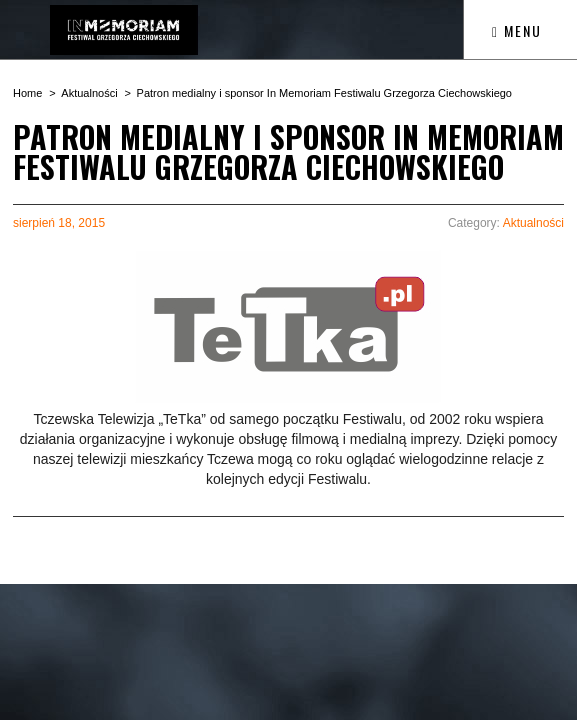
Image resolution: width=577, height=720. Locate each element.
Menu (517, 30)
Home (27, 93)
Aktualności (89, 93)
